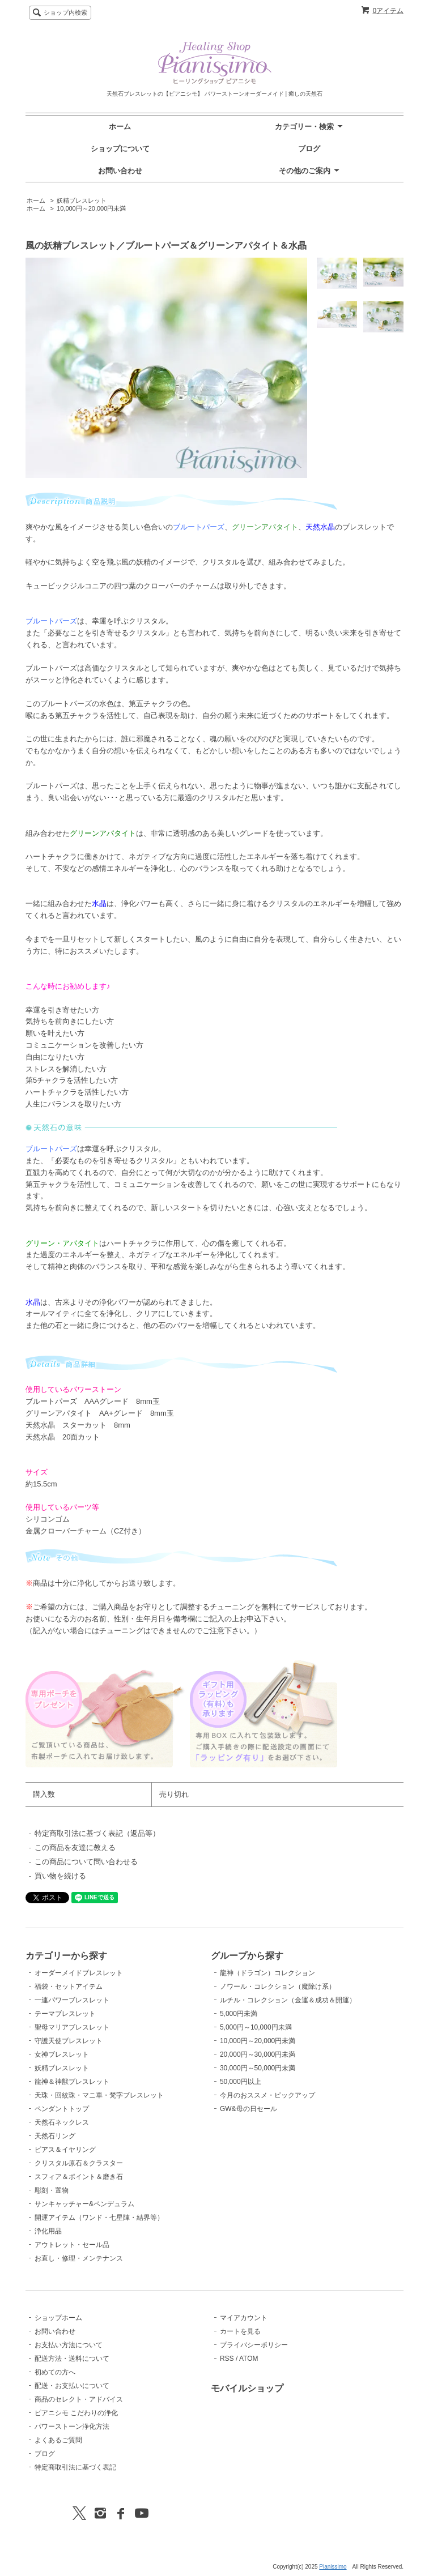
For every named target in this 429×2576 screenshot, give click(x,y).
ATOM (248, 2359)
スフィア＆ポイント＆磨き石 (79, 2177)
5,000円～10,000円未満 (256, 2027)
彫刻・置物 (52, 2190)
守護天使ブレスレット (69, 2041)
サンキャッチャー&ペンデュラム (84, 2204)
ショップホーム (58, 2318)
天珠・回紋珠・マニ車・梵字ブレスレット (99, 2095)
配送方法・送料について (72, 2359)
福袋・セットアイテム (69, 1986)
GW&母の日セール (248, 2109)
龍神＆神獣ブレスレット (72, 2082)
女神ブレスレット (62, 2054)
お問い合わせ (120, 170)
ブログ (309, 148)
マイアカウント (243, 2318)
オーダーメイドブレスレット (79, 1973)
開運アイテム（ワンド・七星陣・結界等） (99, 2218)
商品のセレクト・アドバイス (79, 2399)
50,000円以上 (240, 2082)
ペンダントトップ (62, 2109)
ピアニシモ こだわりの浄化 (76, 2413)
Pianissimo (332, 2567)
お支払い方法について (69, 2345)
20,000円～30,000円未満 (257, 2054)
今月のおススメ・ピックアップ (267, 2095)
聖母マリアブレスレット (72, 2027)
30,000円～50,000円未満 (257, 2068)
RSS (227, 2359)
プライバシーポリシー (254, 2345)
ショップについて (120, 148)
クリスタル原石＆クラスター (79, 2163)
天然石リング (55, 2136)
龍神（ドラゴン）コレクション (267, 1973)
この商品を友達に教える (75, 1847)
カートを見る (240, 2331)
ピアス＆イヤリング (65, 2150)
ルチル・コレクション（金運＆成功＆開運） (288, 2000)
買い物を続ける (60, 1876)
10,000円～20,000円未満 (91, 208)
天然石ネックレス (62, 2122)
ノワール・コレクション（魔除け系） (277, 1986)
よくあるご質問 (58, 2440)
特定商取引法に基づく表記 (75, 2467)
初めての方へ (55, 2372)
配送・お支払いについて (72, 2386)
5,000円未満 (238, 2014)
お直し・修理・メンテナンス (79, 2258)
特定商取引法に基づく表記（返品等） (97, 1833)
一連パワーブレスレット (72, 2000)
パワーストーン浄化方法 (72, 2426)
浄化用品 (48, 2231)
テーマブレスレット (65, 2014)
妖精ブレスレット (82, 200)
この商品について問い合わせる (86, 1861)
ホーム (120, 126)
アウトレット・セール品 (72, 2245)
